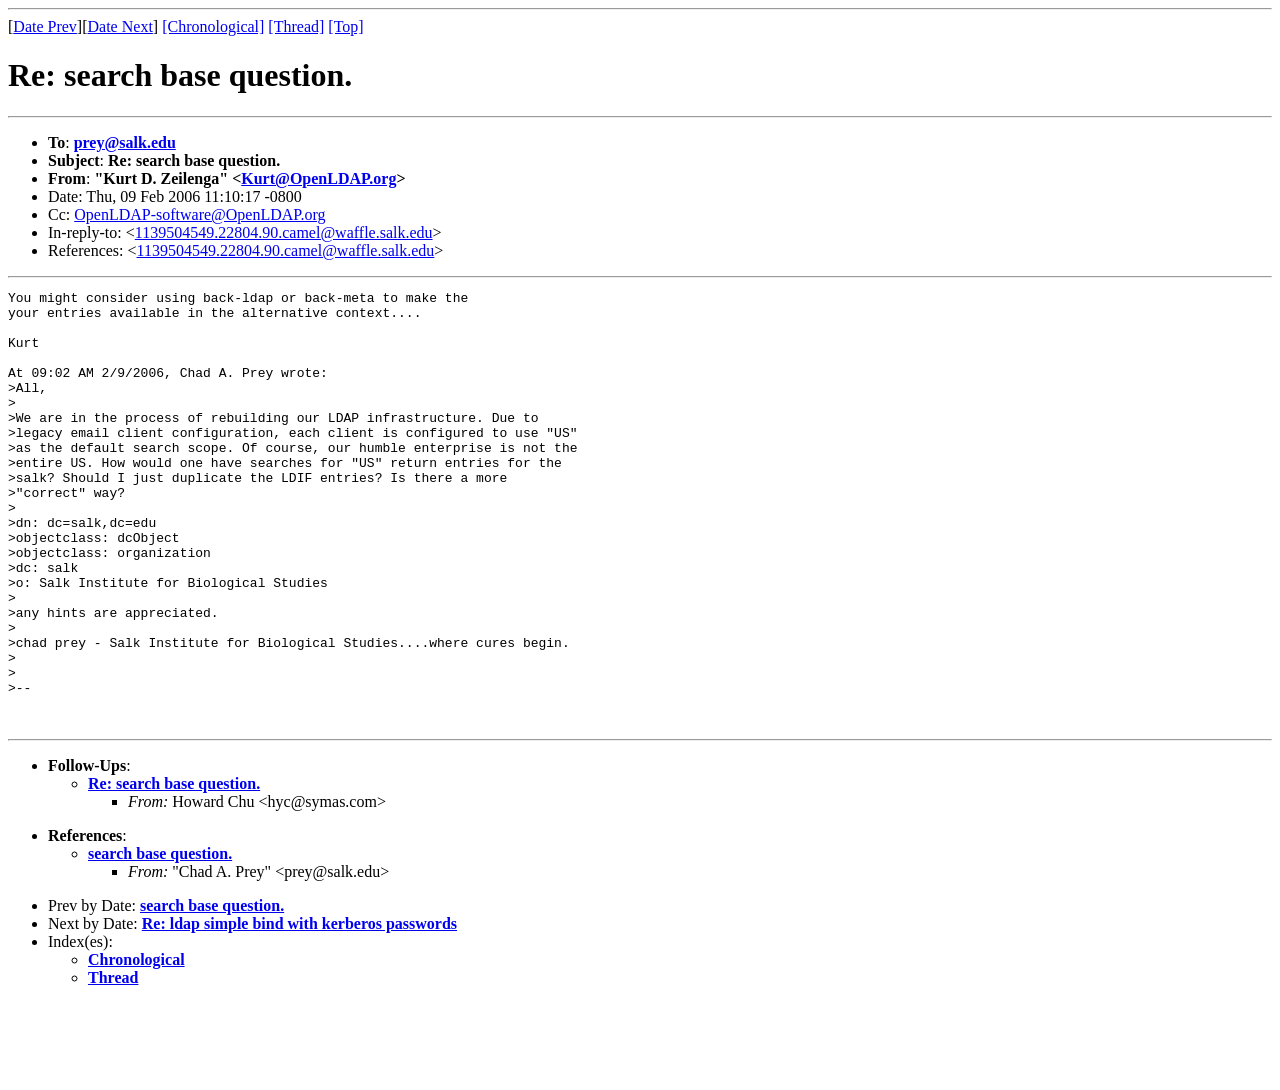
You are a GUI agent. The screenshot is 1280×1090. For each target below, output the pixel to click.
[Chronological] (213, 26)
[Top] (345, 26)
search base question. (160, 940)
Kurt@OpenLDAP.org (318, 178)
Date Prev (45, 26)
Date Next (120, 26)
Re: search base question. (174, 870)
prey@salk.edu (125, 142)
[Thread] (296, 26)
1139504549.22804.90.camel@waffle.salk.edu (284, 232)
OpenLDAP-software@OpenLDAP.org (199, 214)
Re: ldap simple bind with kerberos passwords (299, 1010)
